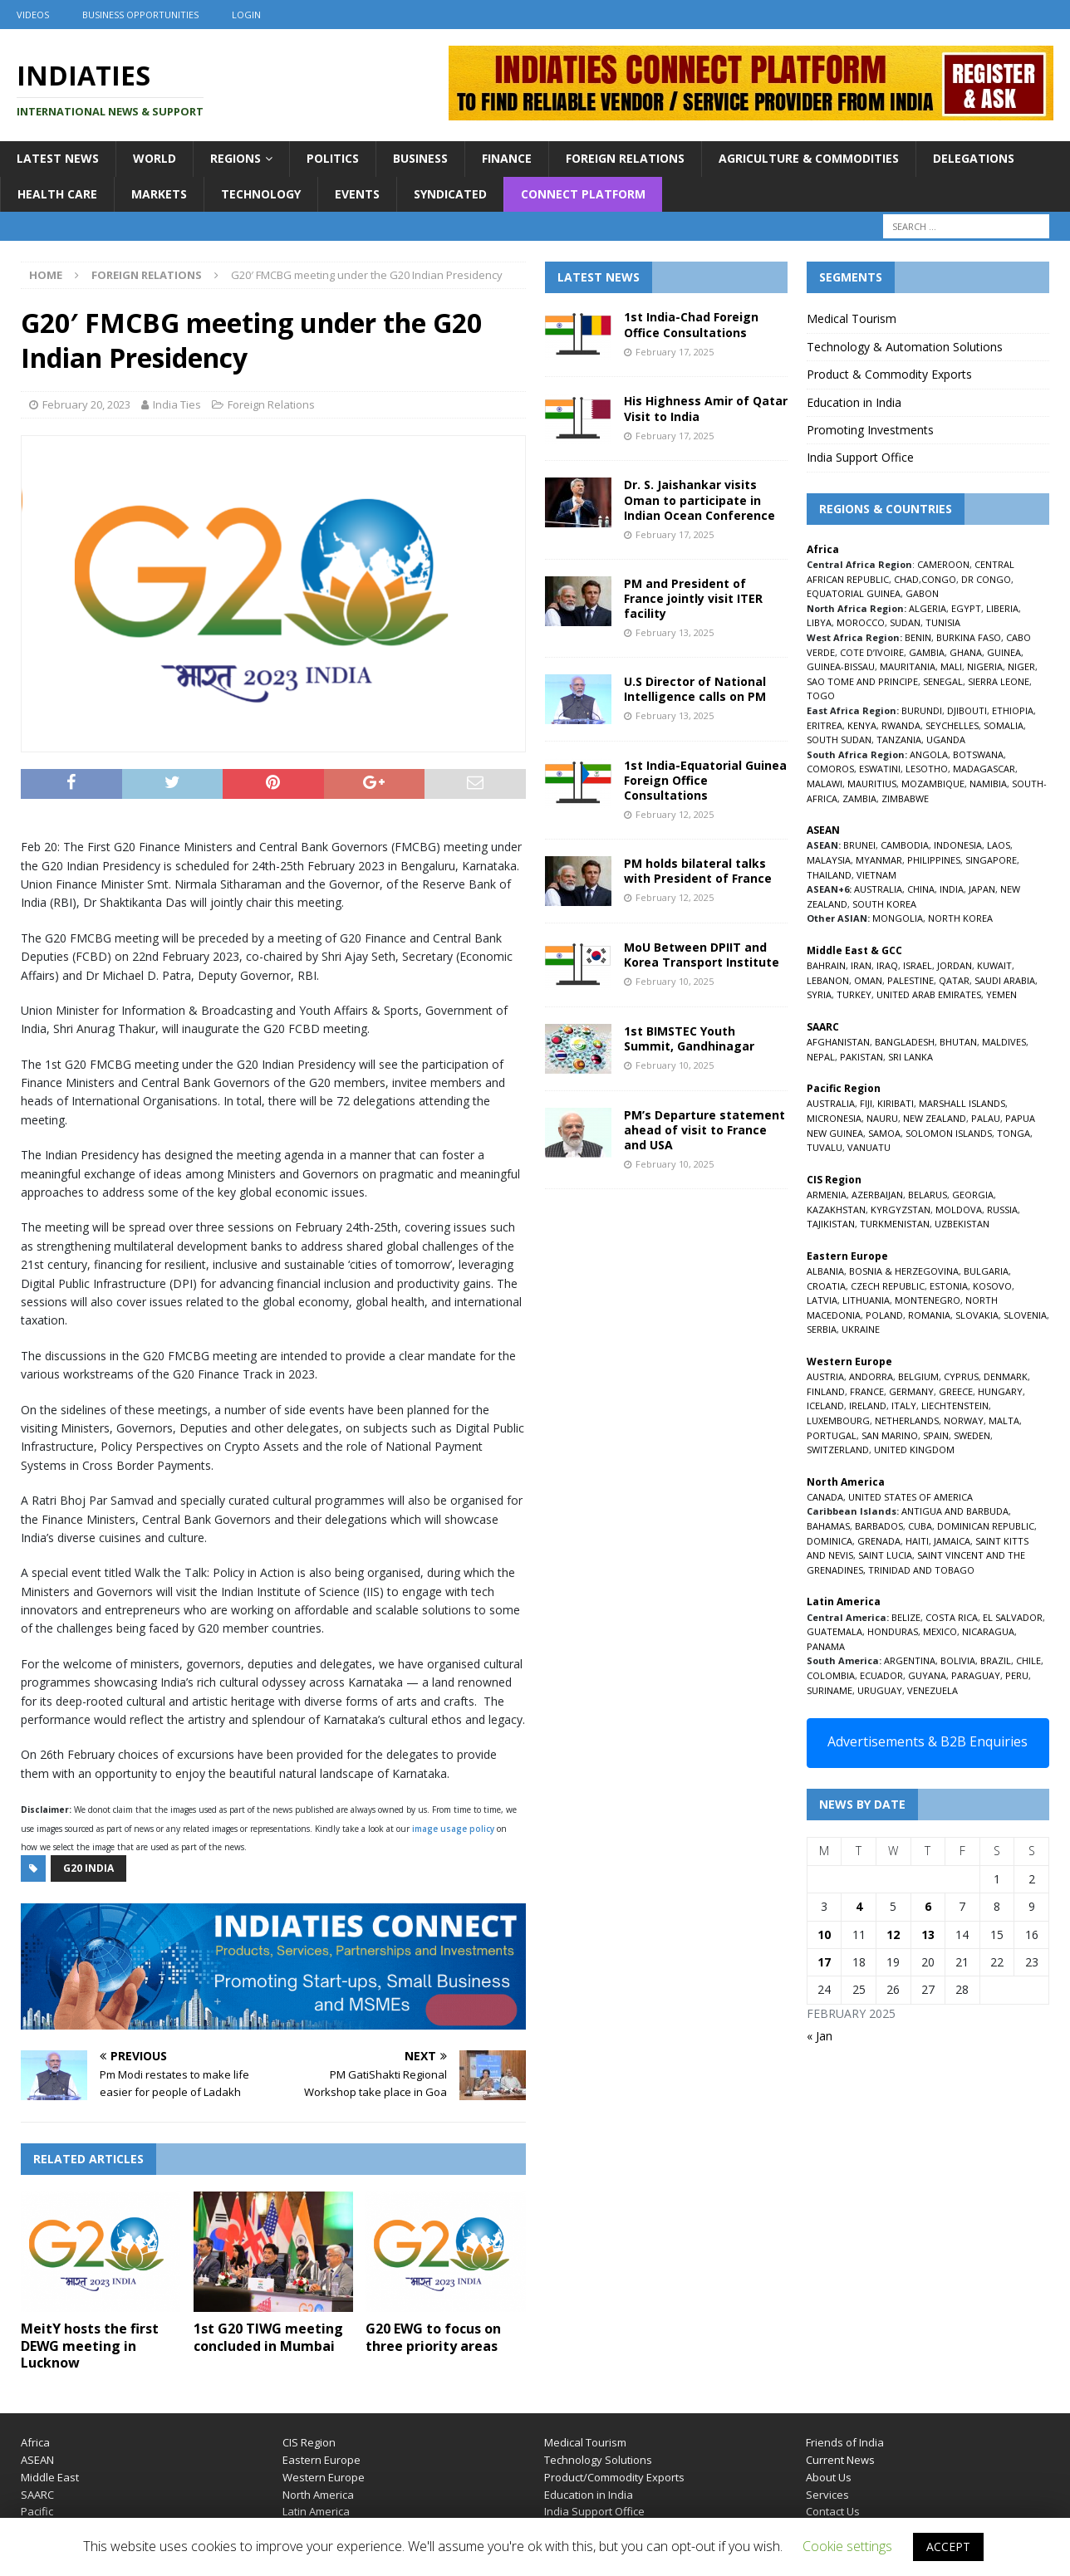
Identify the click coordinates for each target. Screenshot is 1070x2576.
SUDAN (905, 622)
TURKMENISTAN (895, 1223)
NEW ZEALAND (934, 1118)
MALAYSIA (829, 860)
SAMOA (884, 1133)
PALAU (985, 1118)
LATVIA (822, 1300)
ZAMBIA (859, 798)
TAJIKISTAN (831, 1223)
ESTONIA (949, 1286)
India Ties (177, 404)
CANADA (825, 1497)
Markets (159, 194)
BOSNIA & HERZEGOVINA (904, 1271)
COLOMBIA (831, 1675)
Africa (35, 2442)
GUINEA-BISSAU (841, 666)
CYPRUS (961, 1376)
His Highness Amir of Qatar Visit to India (706, 408)
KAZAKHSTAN (836, 1209)
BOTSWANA (978, 754)
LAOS (998, 845)
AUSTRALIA (878, 889)
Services (827, 2494)
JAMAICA (952, 1541)
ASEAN (823, 830)
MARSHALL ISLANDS (962, 1103)
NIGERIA (985, 666)
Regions (235, 158)
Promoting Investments (870, 430)
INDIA (952, 889)
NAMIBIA (988, 783)
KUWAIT (994, 965)
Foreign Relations (625, 158)
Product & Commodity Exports (889, 374)
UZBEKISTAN (962, 1223)
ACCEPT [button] (948, 2546)
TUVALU (824, 1147)
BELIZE (905, 1617)
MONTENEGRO (927, 1300)
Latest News (58, 158)
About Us (829, 2477)
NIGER (1021, 666)
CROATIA (826, 1286)
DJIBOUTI (967, 710)
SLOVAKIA (977, 1315)
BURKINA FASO (968, 637)
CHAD (906, 579)
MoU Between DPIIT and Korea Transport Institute (701, 954)
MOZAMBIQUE (932, 783)
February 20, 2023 (86, 404)
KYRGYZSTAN (900, 1209)
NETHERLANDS (907, 1420)
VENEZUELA (932, 1690)
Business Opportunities (140, 14)
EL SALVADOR (1013, 1617)
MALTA (1004, 1420)
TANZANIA (898, 739)
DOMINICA (829, 1541)
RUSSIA (1002, 1209)
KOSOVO (992, 1286)
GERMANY (911, 1391)
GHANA (966, 652)
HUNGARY (1000, 1391)
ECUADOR (881, 1675)
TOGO (821, 695)
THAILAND (829, 875)
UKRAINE (861, 1329)
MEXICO (940, 1631)
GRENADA (879, 1541)
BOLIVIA (957, 1660)
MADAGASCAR (984, 768)
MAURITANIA (907, 666)
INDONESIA (958, 845)
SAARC (37, 2494)
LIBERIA (1002, 608)
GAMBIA (927, 652)
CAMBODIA (905, 845)
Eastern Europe (321, 2459)
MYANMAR (879, 860)
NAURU (882, 1118)
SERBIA (822, 1329)
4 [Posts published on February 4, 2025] (859, 1906)
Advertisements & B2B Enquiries (927, 1741)
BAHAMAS (828, 1526)
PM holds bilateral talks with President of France (698, 870)
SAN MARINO (889, 1435)
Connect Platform (583, 194)
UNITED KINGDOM (914, 1449)
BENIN (918, 637)
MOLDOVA (958, 1209)
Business (420, 158)
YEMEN (1001, 994)
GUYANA (927, 1675)
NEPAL (821, 1056)
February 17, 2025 (675, 351)
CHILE (1028, 1660)
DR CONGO (986, 579)
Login (246, 14)
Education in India (854, 402)
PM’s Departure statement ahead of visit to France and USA (704, 1130)
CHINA (921, 889)
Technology (261, 194)
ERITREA (824, 725)
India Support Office (860, 457)
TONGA (1013, 1133)
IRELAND (867, 1405)
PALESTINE (910, 980)
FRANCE (867, 1391)
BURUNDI (921, 710)
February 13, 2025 (675, 632)
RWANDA (900, 725)
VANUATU (869, 1147)
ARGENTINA (909, 1660)
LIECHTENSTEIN (955, 1405)
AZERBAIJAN (877, 1194)
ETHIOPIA (1012, 710)
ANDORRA (871, 1376)
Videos (33, 14)
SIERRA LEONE (998, 681)
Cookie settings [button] (847, 2546)
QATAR (954, 980)
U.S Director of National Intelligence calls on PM (695, 688)
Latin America (316, 2511)
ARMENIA (827, 1194)
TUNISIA (942, 622)
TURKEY (854, 994)
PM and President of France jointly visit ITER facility (693, 598)
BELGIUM (918, 1376)
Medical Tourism (851, 318)
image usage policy (453, 1828)
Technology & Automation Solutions (905, 347)
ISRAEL (917, 965)
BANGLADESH (905, 1042)
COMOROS (830, 768)
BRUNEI (859, 845)
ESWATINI (880, 768)
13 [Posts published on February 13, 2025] (928, 1934)
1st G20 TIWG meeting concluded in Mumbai (268, 2337)
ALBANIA (825, 1271)
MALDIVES (1004, 1042)
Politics (333, 158)
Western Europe (323, 2477)
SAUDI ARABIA (1004, 980)
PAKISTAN (861, 1056)
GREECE (956, 1391)
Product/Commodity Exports (614, 2477)
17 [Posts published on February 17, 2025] (824, 1962)
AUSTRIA (825, 1376)
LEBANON (828, 980)
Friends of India (845, 2442)
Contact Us (833, 2511)
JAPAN (982, 889)
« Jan (819, 2036)
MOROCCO (861, 622)
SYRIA (819, 994)
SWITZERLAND (838, 1449)
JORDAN (954, 965)
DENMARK (1006, 1376)
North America (318, 2494)
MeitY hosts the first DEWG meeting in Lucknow (90, 2346)
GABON (922, 593)
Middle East (50, 2477)
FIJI (866, 1103)
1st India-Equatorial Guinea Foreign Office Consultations (705, 780)
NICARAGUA (988, 1631)
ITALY (903, 1405)
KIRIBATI (895, 1103)
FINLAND (826, 1391)
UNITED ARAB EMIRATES (928, 994)
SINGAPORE (991, 860)
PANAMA (826, 1646)
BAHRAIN (826, 965)
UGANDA (945, 739)
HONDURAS (892, 1631)
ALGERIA (927, 608)
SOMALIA (1003, 725)
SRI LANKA (910, 1056)
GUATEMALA (834, 1631)
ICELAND (825, 1405)
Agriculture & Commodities (809, 158)
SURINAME (829, 1690)
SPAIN (936, 1435)
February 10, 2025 (675, 981)
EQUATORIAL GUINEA (854, 593)
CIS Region (309, 2442)
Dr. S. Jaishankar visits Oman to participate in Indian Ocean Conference (699, 499)
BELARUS (927, 1194)
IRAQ (887, 965)
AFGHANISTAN (838, 1042)
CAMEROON (943, 564)
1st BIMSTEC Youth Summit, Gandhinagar (689, 1038)
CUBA (920, 1526)
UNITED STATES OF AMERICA (910, 1497)
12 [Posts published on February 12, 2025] (893, 1934)
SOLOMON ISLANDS (949, 1133)
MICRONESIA (834, 1118)
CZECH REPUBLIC (888, 1286)
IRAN (861, 965)
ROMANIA (929, 1315)
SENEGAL (943, 681)
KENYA (861, 725)
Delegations (973, 158)
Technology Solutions (598, 2459)
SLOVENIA (1025, 1315)
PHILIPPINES (933, 860)
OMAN (868, 980)
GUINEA (1004, 652)
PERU (1016, 1675)
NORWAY (964, 1420)
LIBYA (819, 622)
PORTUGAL (831, 1435)
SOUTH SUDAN (839, 739)
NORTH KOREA (960, 918)
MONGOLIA (897, 918)
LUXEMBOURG (838, 1420)
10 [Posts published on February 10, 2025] (824, 1934)
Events (357, 194)
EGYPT (966, 608)
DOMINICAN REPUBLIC (985, 1526)
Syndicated (450, 194)
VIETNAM (876, 875)
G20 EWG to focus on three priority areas (433, 2337)
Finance (507, 158)
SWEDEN (972, 1435)
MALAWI (824, 783)
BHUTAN (958, 1042)
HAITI (917, 1541)
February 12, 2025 (675, 814)
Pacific (37, 2511)
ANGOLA (929, 754)
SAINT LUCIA (885, 1555)
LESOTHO (927, 768)
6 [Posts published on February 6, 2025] (928, 1906)
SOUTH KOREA (884, 904)
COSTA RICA (951, 1617)
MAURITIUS (871, 783)
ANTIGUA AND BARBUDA (955, 1511)
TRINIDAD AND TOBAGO (921, 1570)
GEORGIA (973, 1194)
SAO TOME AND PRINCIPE (862, 681)
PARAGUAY (975, 1675)
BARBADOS (879, 1526)
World (154, 158)
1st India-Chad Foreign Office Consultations (691, 324)
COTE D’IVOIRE (872, 652)
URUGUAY (879, 1690)
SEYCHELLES (952, 725)
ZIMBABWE (905, 798)
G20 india (88, 1868)
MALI (951, 666)
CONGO (938, 579)
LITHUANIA (866, 1300)
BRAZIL (995, 1660)
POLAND (884, 1315)
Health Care (57, 194)
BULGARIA (986, 1271)
